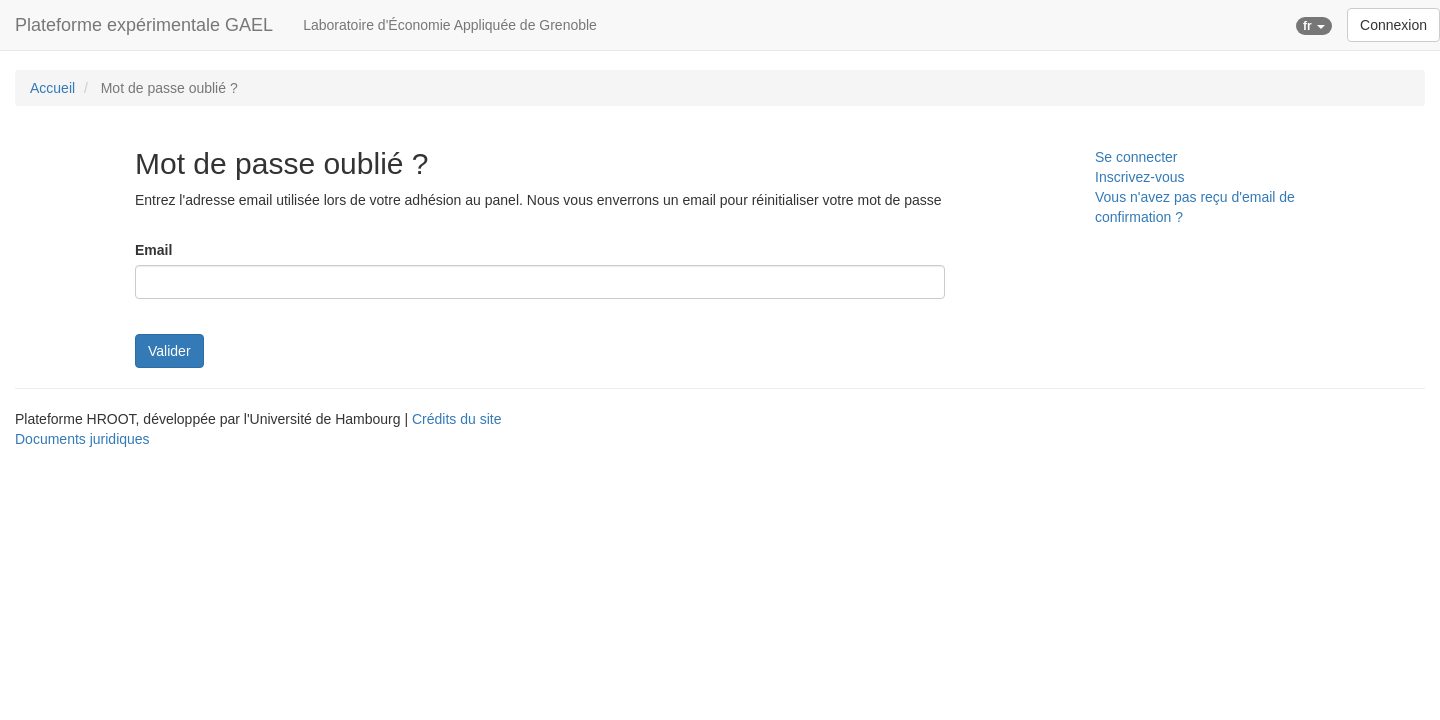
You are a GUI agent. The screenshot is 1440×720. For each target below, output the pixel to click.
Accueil (52, 88)
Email (153, 250)
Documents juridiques (82, 439)
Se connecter (1136, 157)
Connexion (1393, 25)
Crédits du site (456, 419)
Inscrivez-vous (1139, 177)
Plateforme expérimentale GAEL (144, 25)
